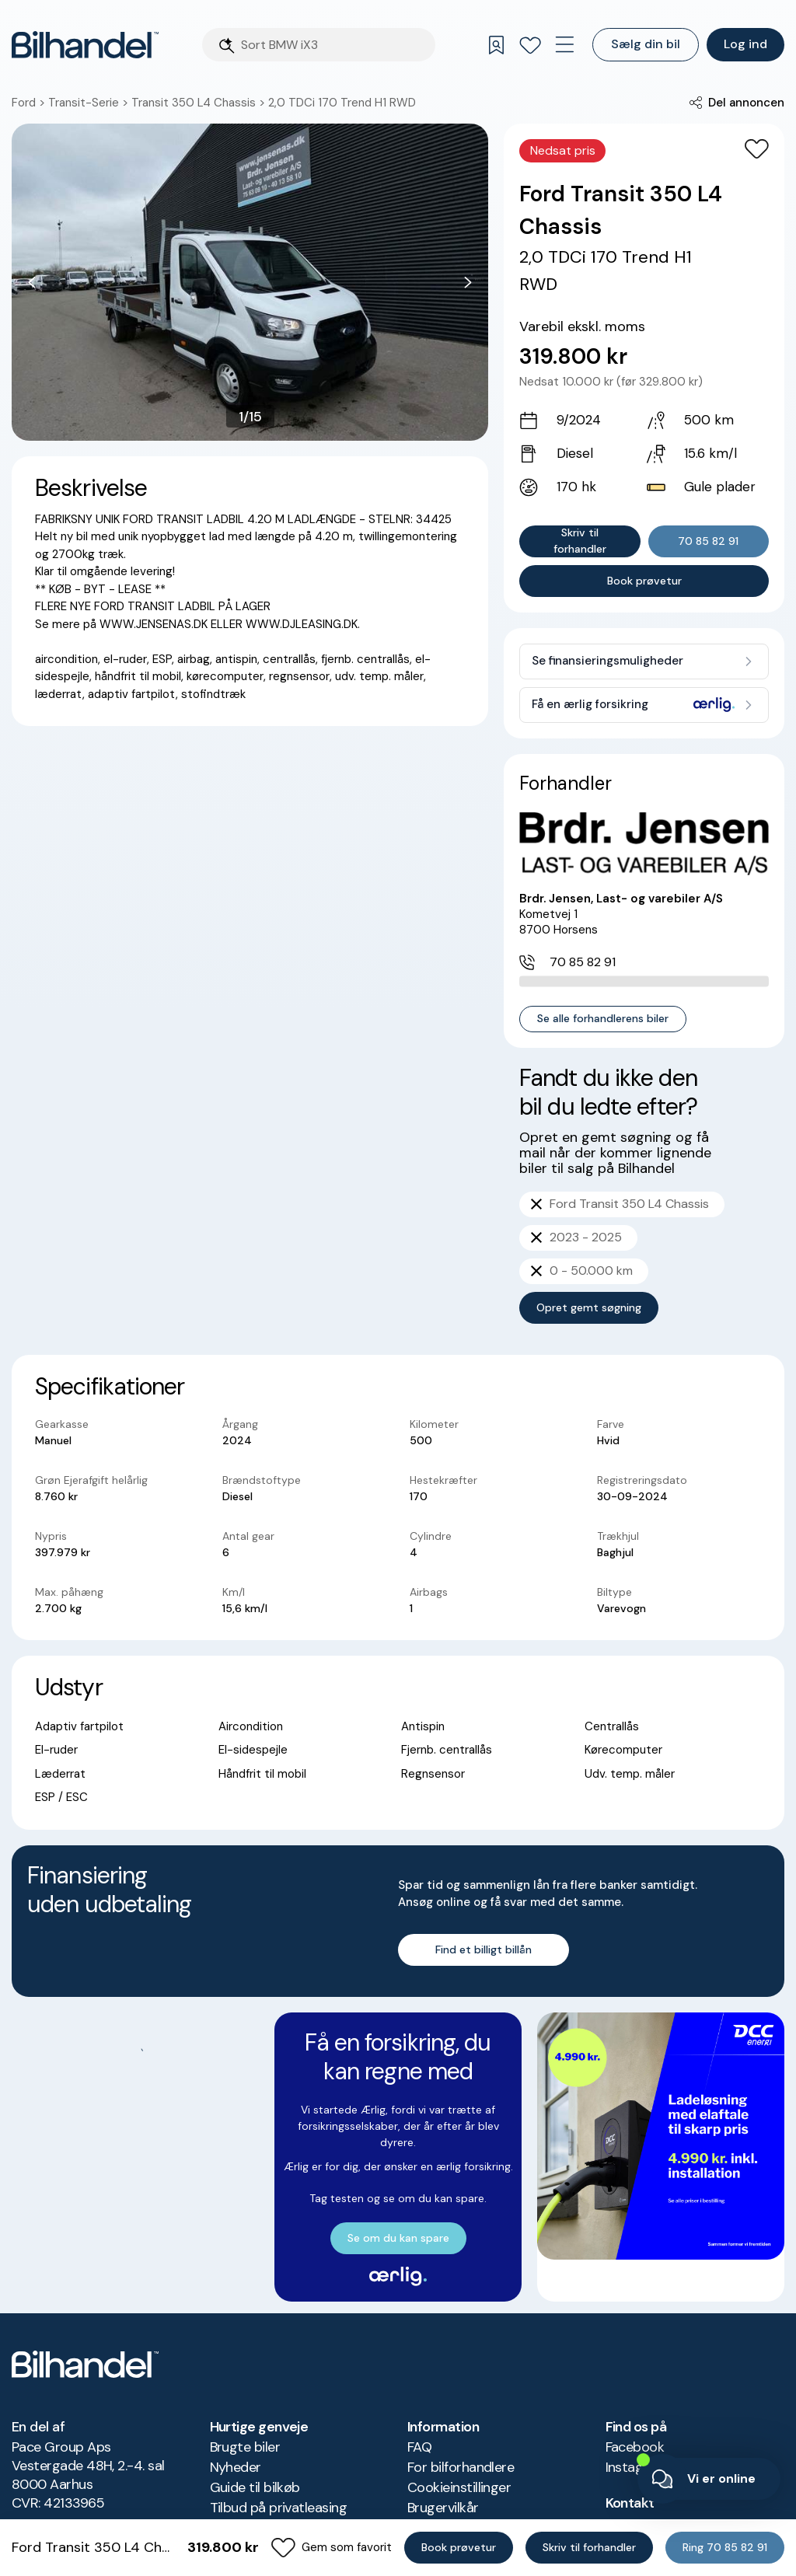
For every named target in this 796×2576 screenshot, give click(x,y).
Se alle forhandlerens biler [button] (603, 1000)
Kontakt (630, 2468)
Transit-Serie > (89, 102)
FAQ (419, 2412)
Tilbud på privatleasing (278, 2473)
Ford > (30, 102)
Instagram (637, 2433)
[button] (737, 102)
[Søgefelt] (333, 44)
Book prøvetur (644, 581)
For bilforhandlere (460, 2433)
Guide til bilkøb (255, 2453)
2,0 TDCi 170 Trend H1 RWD (342, 102)
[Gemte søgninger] (496, 45)
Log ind (745, 44)
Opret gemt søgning (588, 1289)
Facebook (635, 2412)
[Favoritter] (530, 45)
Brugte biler (245, 2412)
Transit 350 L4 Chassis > (199, 102)
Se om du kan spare (136, 1902)
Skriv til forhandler (579, 540)
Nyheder (235, 2433)
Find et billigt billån (483, 1614)
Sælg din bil (645, 44)
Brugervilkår (443, 2473)
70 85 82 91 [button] (708, 541)
